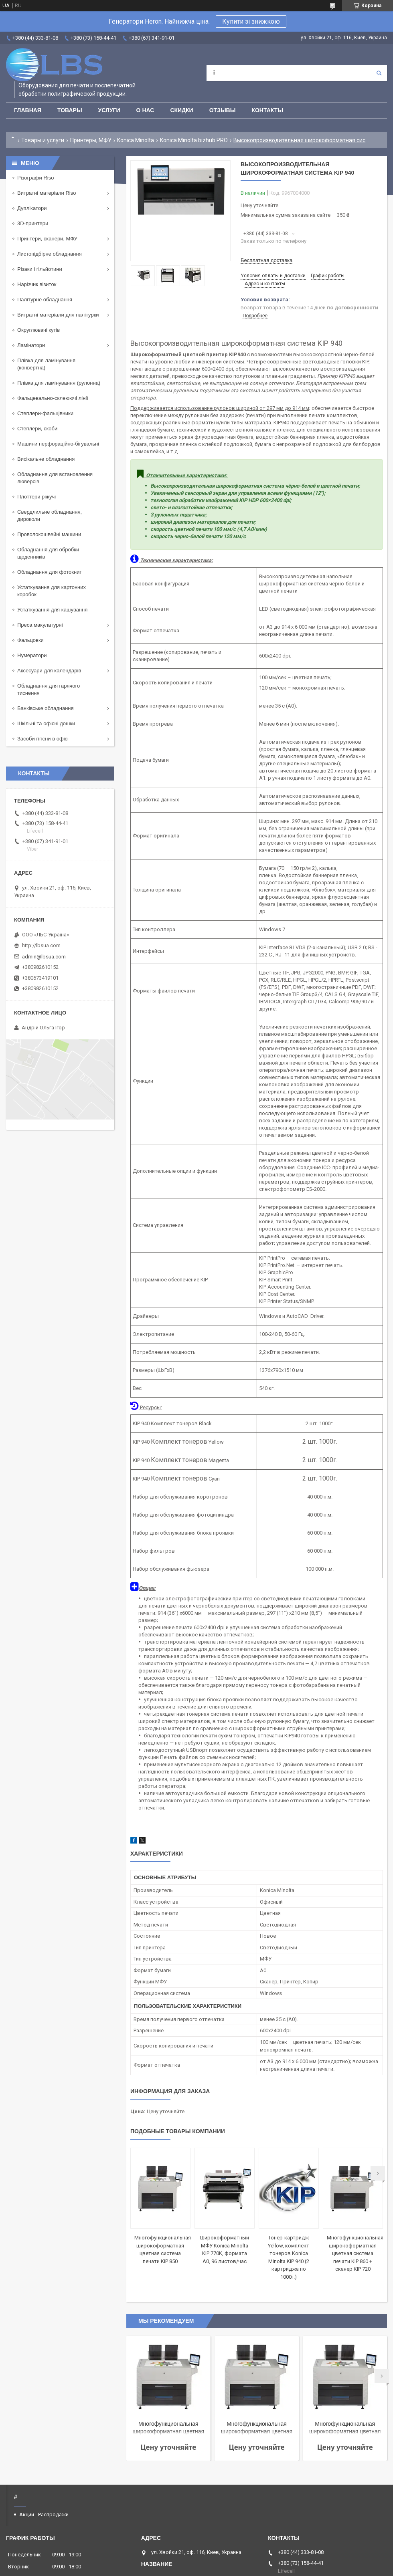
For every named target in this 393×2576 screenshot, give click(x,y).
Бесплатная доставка (266, 260)
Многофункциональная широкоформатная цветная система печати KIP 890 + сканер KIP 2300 (345, 2428)
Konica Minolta (135, 140)
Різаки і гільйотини (39, 269)
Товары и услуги (42, 140)
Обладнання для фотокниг (49, 572)
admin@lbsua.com (44, 957)
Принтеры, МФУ (90, 140)
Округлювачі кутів (38, 330)
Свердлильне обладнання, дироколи (49, 515)
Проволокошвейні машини (49, 534)
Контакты (267, 110)
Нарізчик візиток (36, 284)
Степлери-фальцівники (45, 413)
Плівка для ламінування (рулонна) (58, 383)
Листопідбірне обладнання (49, 254)
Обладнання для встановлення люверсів (55, 477)
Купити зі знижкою (251, 21)
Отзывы (222, 110)
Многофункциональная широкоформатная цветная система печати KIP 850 (256, 2428)
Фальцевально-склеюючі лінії (52, 398)
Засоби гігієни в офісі (43, 739)
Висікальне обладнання (46, 459)
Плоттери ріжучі (36, 497)
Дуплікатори (32, 208)
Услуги (109, 110)
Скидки (181, 110)
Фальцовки (30, 640)
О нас (145, 110)
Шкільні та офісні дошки (46, 723)
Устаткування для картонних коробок (51, 590)
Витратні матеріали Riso (46, 193)
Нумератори (32, 655)
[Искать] (379, 73)
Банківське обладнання (45, 708)
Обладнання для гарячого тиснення (48, 689)
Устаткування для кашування (52, 610)
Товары (69, 110)
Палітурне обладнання (44, 300)
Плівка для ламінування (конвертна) (46, 364)
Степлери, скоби (37, 429)
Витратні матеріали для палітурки (58, 315)
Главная (27, 110)
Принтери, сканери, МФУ (47, 239)
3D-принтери (32, 223)
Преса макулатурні (40, 625)
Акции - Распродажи (44, 2514)
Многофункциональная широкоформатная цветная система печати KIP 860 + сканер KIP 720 (355, 2253)
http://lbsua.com (41, 945)
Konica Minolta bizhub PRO (194, 140)
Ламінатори (31, 345)
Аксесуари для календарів (49, 671)
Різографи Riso (35, 178)
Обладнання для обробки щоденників (48, 553)
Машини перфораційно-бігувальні (58, 444)
